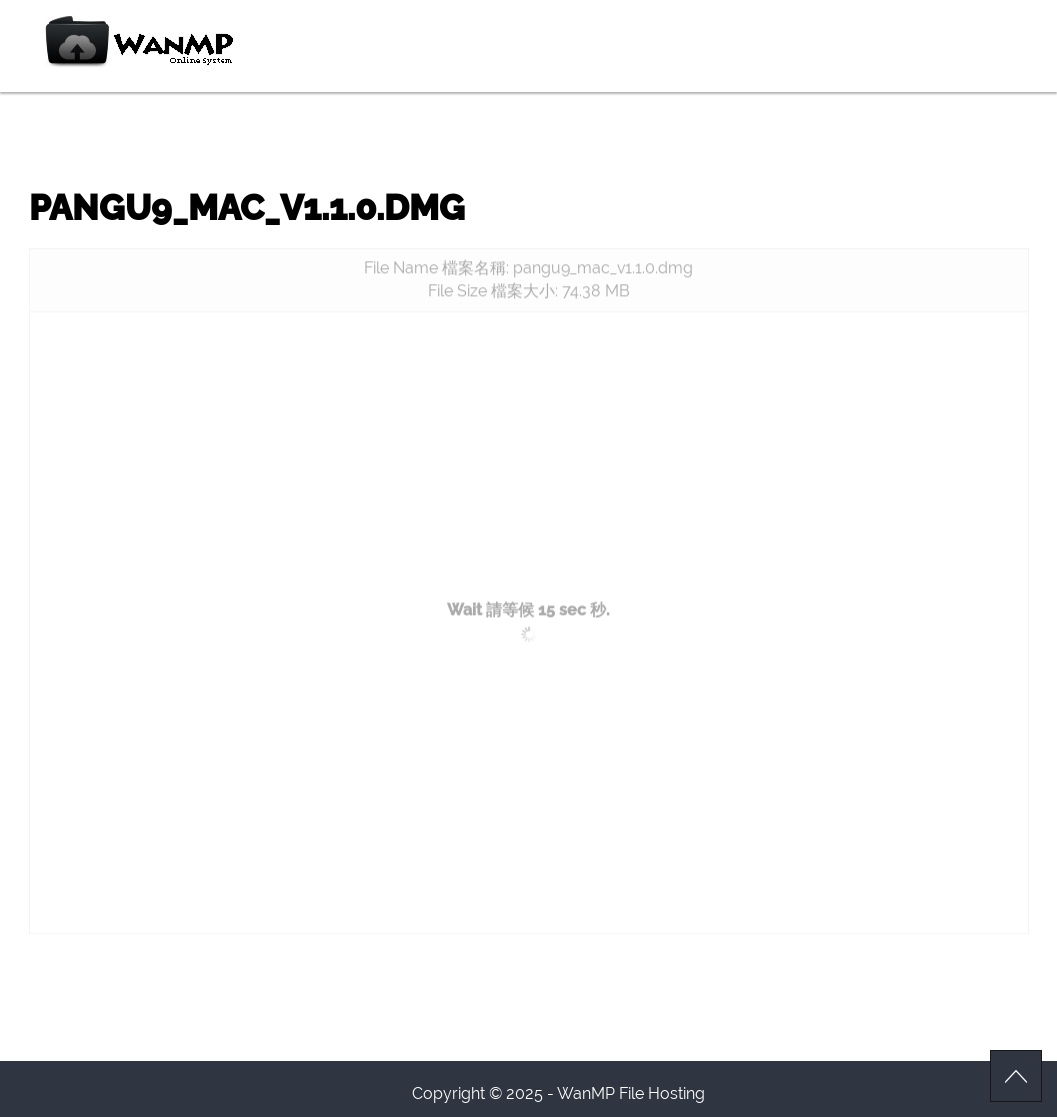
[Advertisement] (529, 473)
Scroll (1016, 1076)
